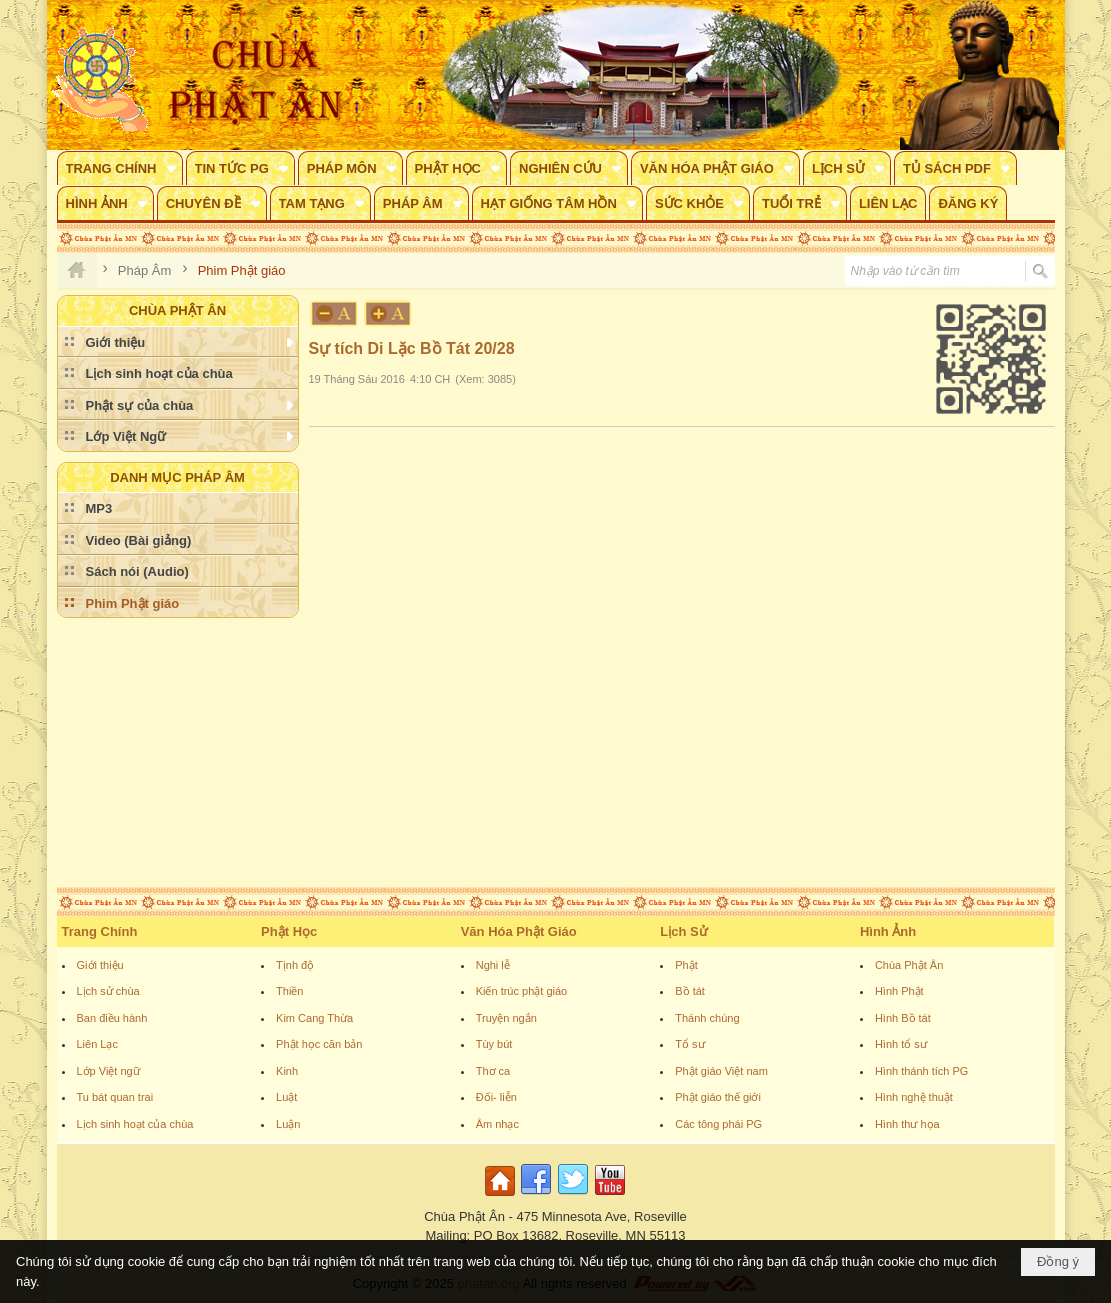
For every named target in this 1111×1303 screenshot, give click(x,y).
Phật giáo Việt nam (721, 1071)
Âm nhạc (497, 1124)
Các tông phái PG (718, 1124)
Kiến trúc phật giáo (522, 991)
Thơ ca (493, 1071)
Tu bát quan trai (115, 1097)
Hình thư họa (907, 1124)
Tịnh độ (295, 965)
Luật (286, 1097)
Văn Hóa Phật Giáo (519, 931)
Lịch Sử (683, 931)
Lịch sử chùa (108, 991)
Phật (686, 965)
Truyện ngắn (506, 1018)
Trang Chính (100, 931)
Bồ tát (690, 991)
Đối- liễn (496, 1097)
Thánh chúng (707, 1018)
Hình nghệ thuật (914, 1097)
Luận (288, 1124)
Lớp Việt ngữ (108, 1071)
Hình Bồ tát (903, 1018)
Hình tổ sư (901, 1044)
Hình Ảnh (888, 931)
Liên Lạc (97, 1044)
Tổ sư (689, 1044)
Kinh (287, 1071)
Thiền (289, 991)
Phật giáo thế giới (718, 1097)
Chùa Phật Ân (909, 965)
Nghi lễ (493, 965)
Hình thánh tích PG (922, 1071)
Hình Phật (899, 991)
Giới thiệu (100, 965)
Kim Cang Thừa (314, 1018)
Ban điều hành (112, 1018)
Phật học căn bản (319, 1044)
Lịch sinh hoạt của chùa (135, 1124)
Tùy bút (494, 1044)
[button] (120, 168)
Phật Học (289, 931)
